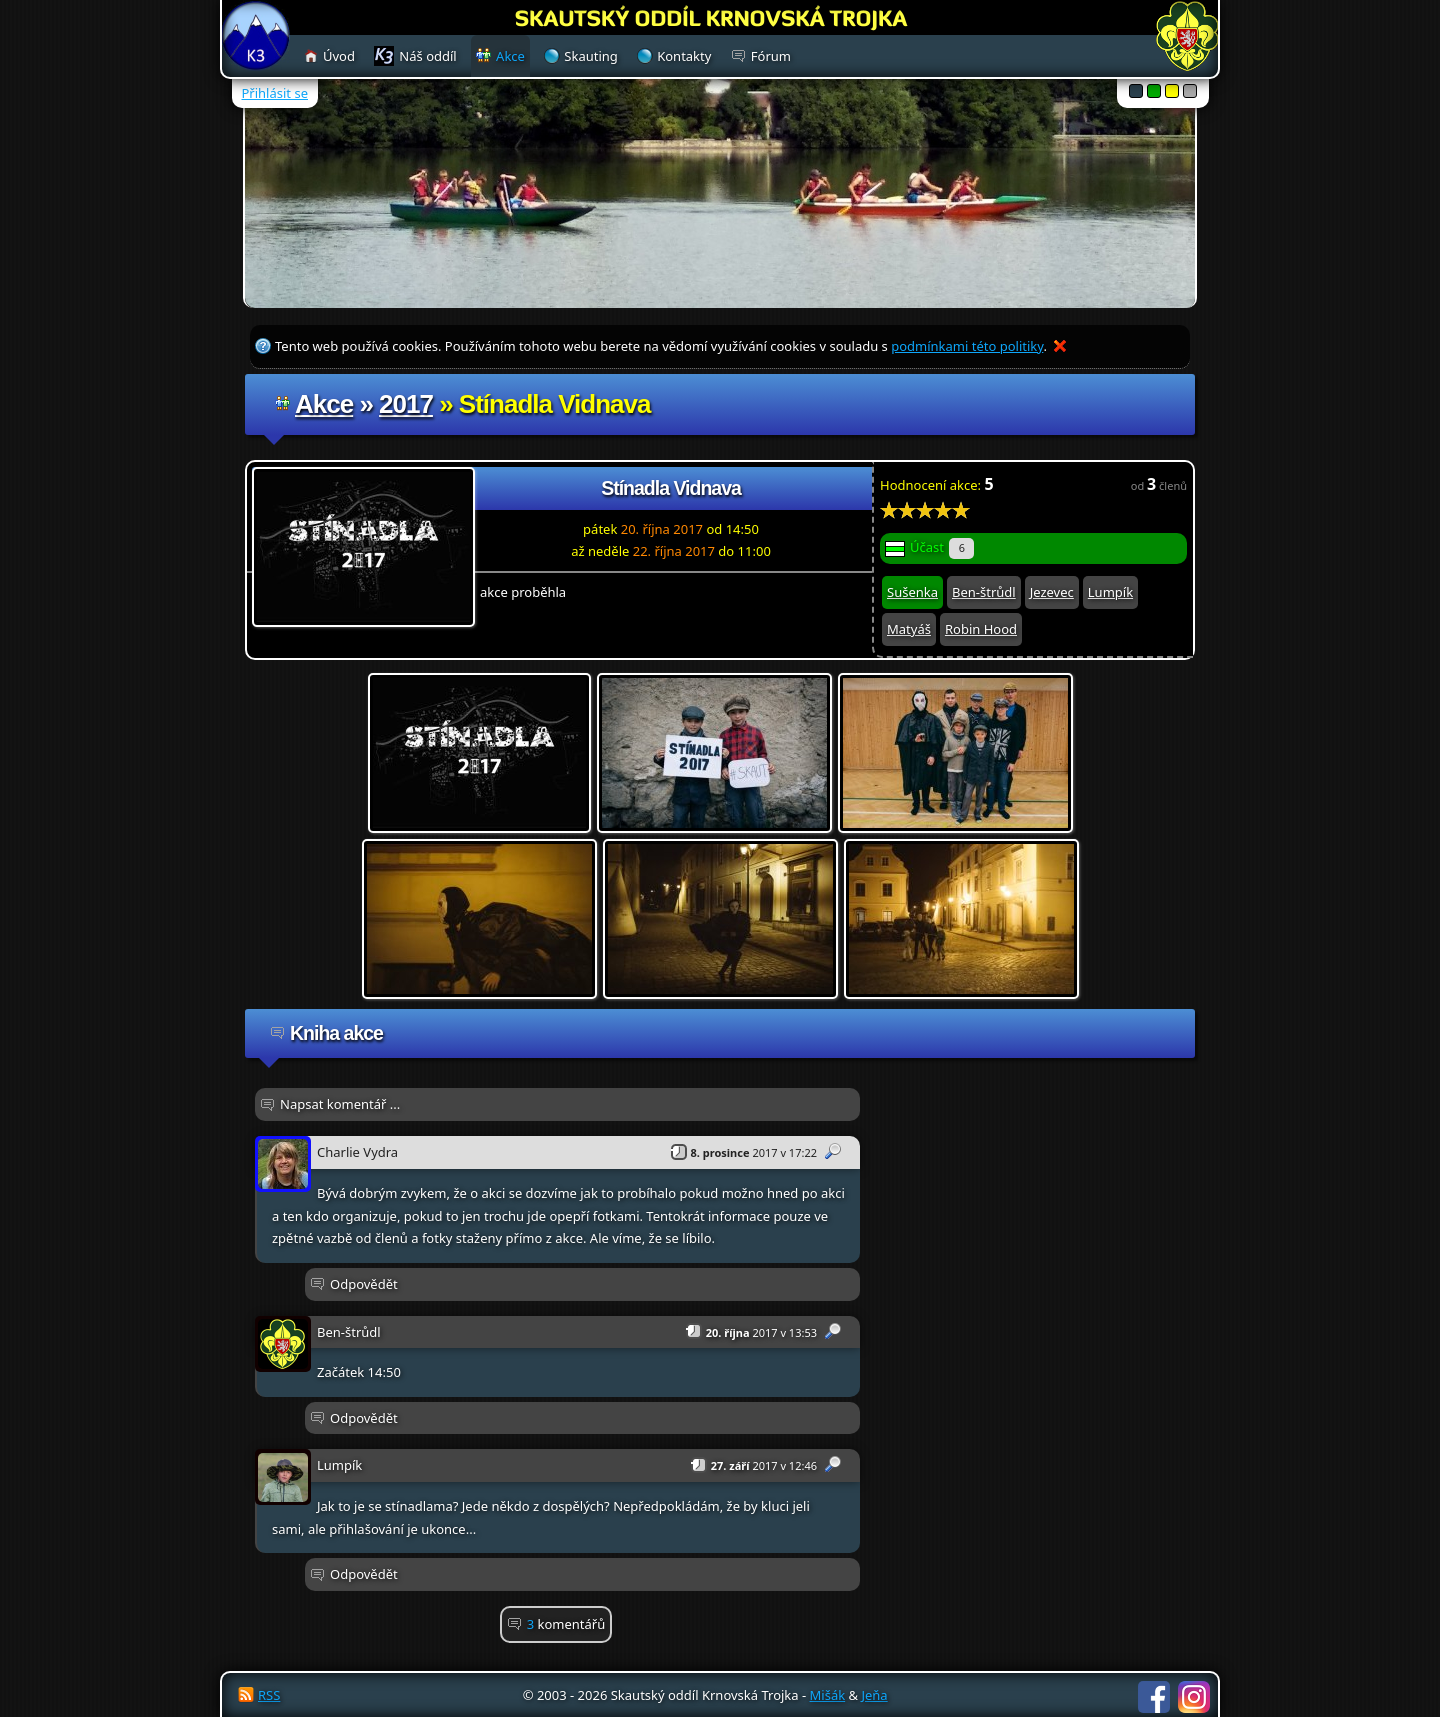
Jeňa (874, 1695)
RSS (269, 1695)
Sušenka (912, 592)
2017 (406, 404)
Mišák (828, 1695)
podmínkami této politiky (967, 346)
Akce (324, 404)
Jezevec (1052, 592)
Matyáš (909, 629)
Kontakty (684, 56)
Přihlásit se (275, 93)
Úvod (339, 56)
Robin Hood (981, 629)
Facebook (1154, 1697)
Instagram (1194, 1697)
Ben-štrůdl (984, 592)
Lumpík (1110, 592)
